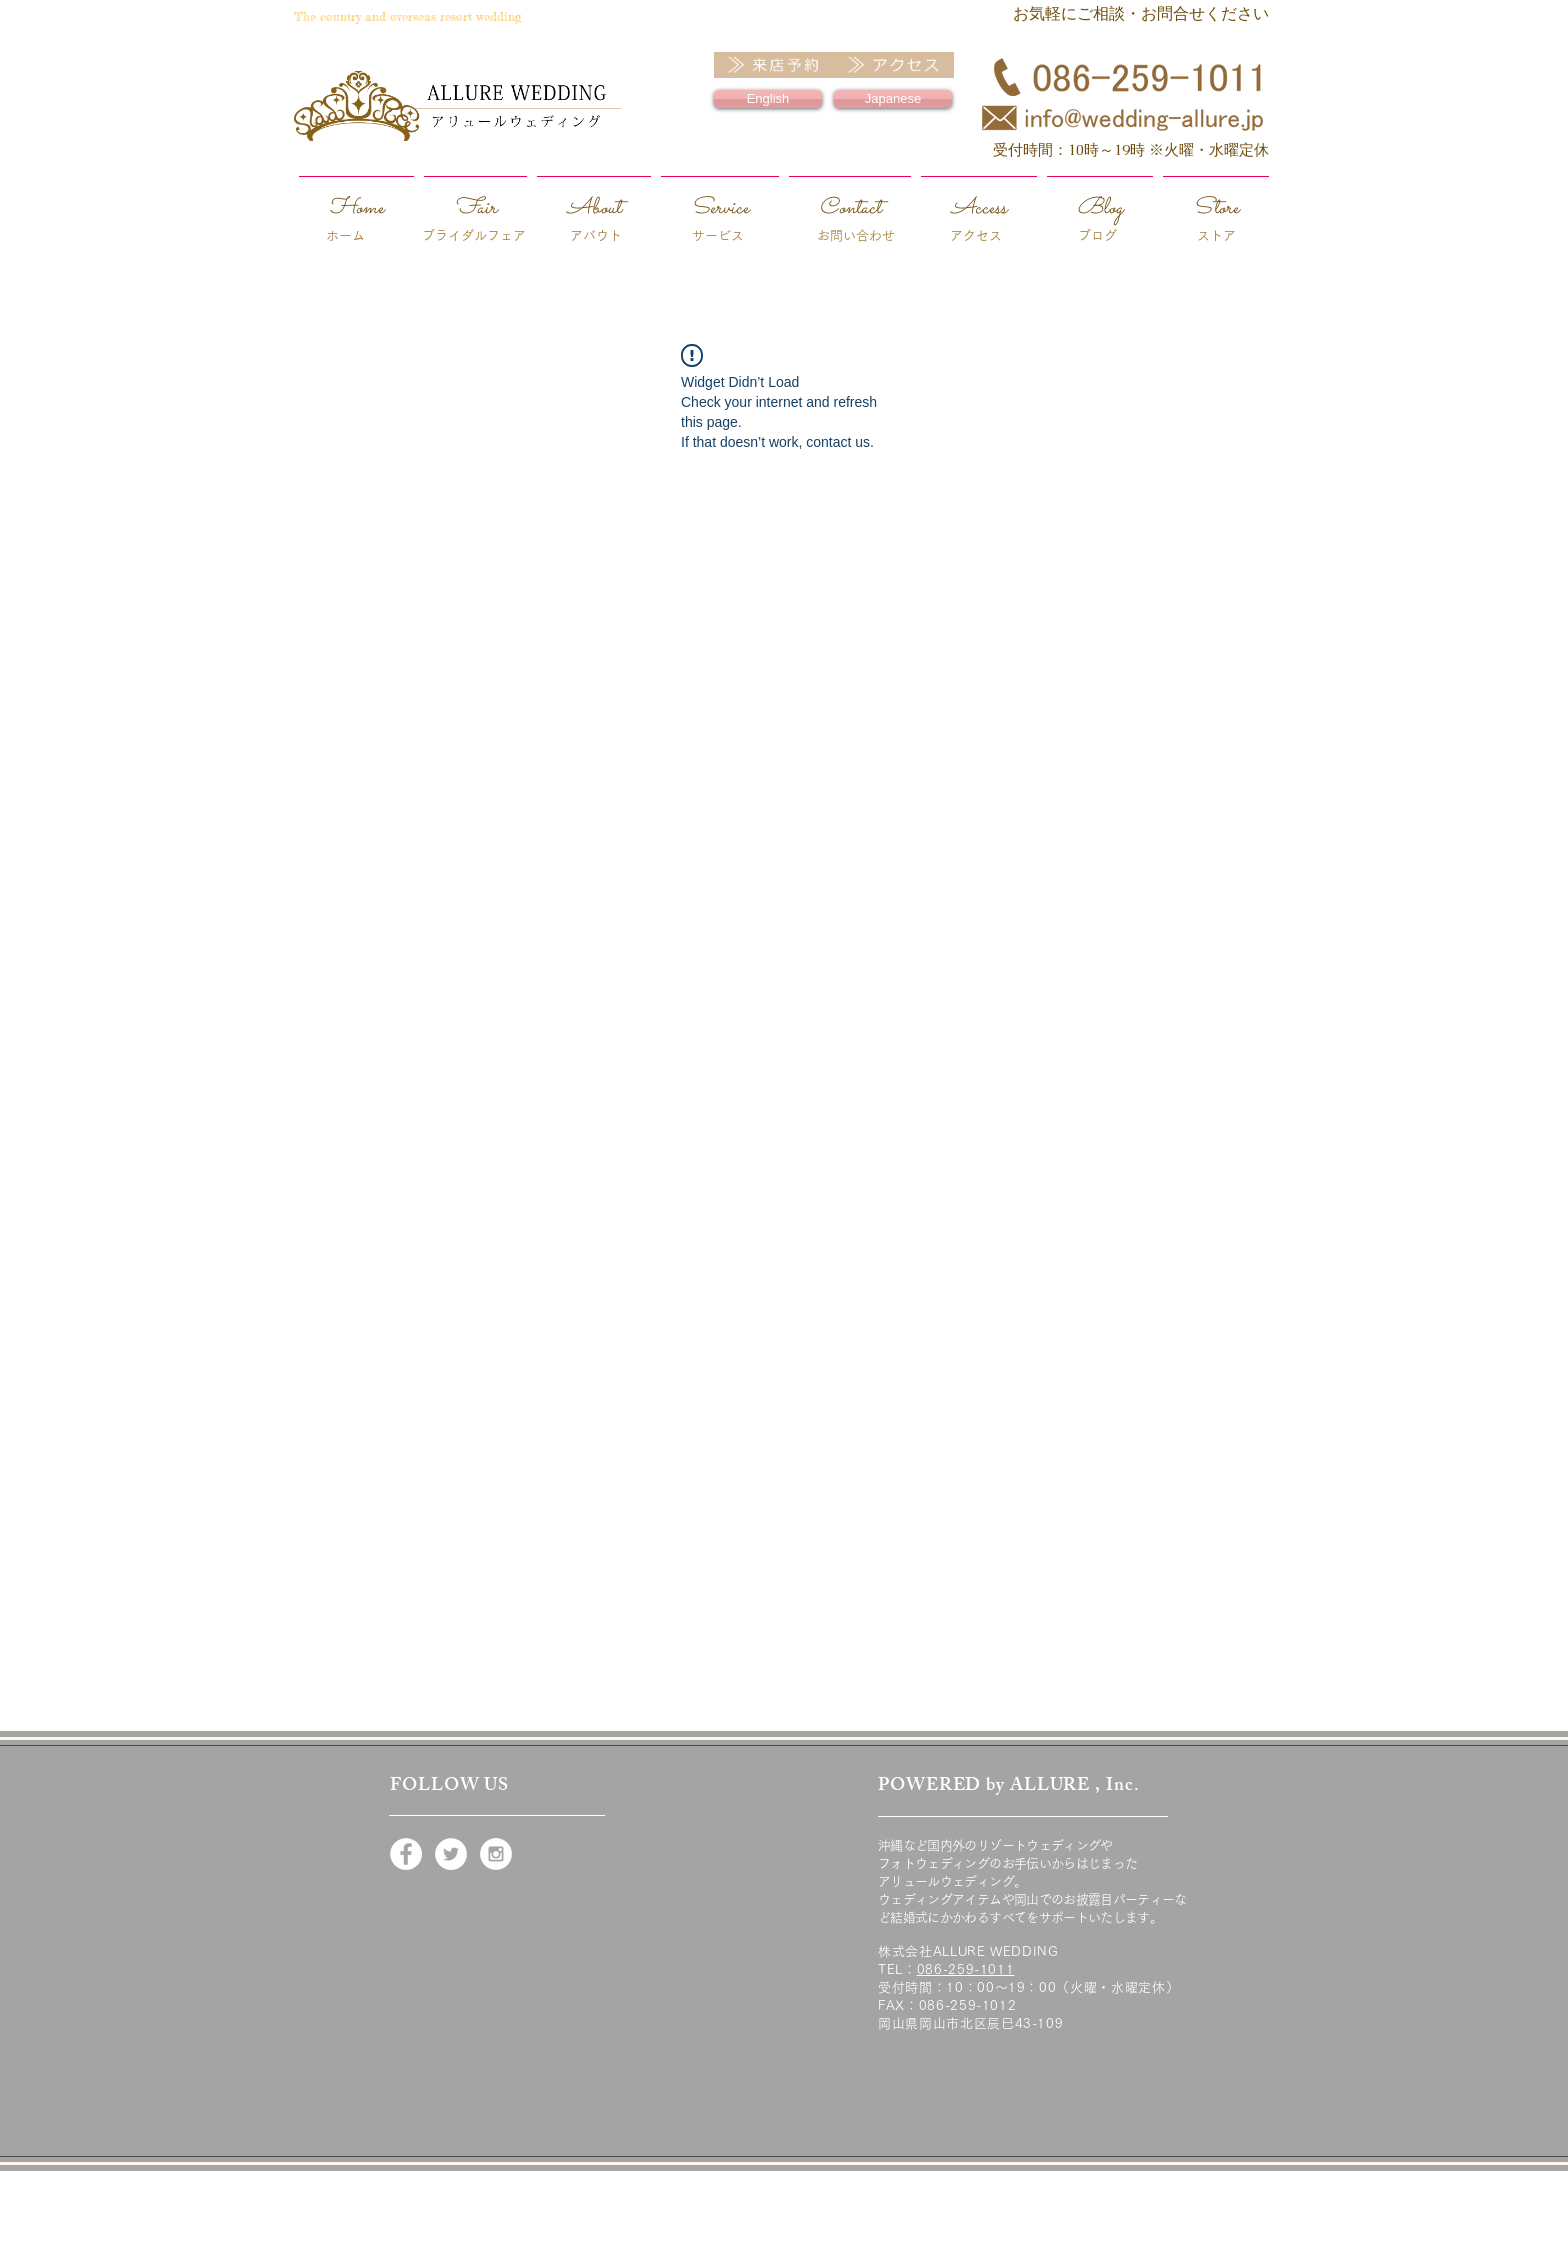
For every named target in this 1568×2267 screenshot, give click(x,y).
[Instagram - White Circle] (496, 1854)
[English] (768, 99)
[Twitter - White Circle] (451, 1854)
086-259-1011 (966, 1969)
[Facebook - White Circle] (406, 1854)
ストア (1216, 235)
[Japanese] (893, 99)
